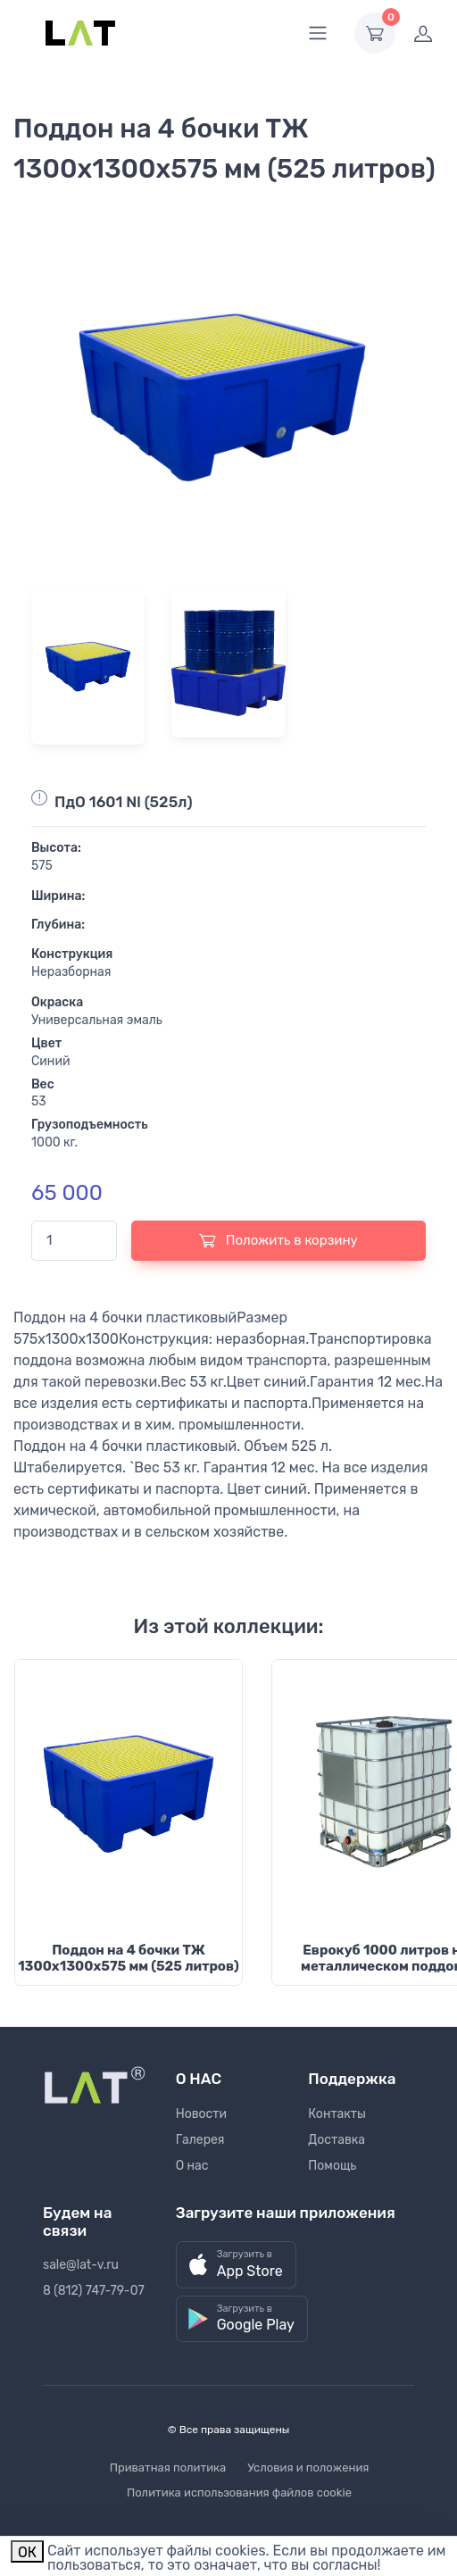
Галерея (200, 2139)
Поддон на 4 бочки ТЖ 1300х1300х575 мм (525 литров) (128, 1958)
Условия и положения (308, 2467)
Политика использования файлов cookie (239, 2492)
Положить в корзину (278, 1240)
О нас (192, 2165)
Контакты (337, 2114)
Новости (201, 2114)
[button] (236, 2264)
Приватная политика (168, 2467)
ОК (27, 2552)
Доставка (336, 2139)
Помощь (332, 2165)
